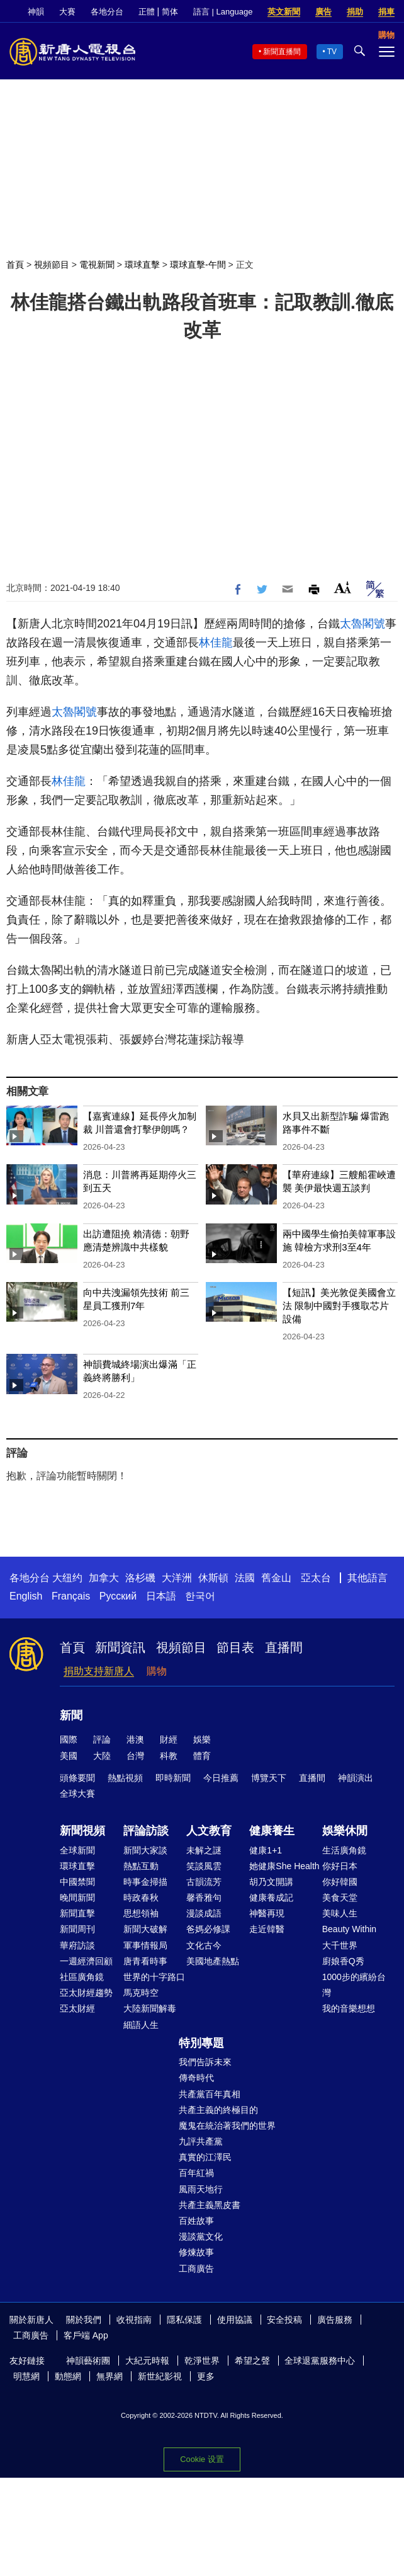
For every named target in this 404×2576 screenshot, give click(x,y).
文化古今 (204, 1945)
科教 (168, 1756)
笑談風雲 (204, 1866)
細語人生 (141, 2025)
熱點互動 (141, 1866)
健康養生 (272, 1830)
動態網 (68, 2376)
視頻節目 (51, 265)
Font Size (343, 587)
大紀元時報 (147, 2361)
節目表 (235, 1647)
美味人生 (339, 1913)
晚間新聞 (77, 1897)
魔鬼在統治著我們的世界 (227, 2126)
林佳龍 (216, 642)
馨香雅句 (204, 1897)
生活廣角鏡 (344, 1850)
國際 (68, 1739)
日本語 (161, 1596)
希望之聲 (252, 2361)
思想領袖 (141, 1913)
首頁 (15, 265)
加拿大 (104, 1577)
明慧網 (26, 2376)
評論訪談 (146, 1830)
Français (71, 1596)
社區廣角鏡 (82, 1977)
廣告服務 (334, 2320)
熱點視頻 (125, 1778)
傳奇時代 (196, 2078)
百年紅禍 (196, 2173)
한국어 (200, 1596)
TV (332, 51)
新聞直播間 (282, 51)
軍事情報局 (145, 1945)
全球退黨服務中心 (319, 2361)
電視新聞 (97, 265)
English (25, 1596)
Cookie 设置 (201, 2459)
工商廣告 (196, 2269)
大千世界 (339, 1945)
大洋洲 (177, 1577)
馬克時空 (141, 1993)
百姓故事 (196, 2221)
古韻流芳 (204, 1882)
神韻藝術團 (88, 2361)
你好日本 (339, 1866)
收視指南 (134, 2320)
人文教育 (209, 1830)
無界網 (109, 2376)
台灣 (135, 1756)
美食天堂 (339, 1897)
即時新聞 (173, 1778)
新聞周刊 (77, 1929)
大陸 (102, 1756)
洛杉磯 (140, 1577)
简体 (170, 11)
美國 (68, 1756)
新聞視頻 (82, 1830)
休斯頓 (213, 1577)
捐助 (355, 11)
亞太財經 (77, 2008)
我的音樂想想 (348, 2008)
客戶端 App (86, 2335)
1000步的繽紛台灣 (354, 1985)
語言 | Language (222, 11)
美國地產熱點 (212, 1961)
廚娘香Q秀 (343, 1961)
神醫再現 (266, 1913)
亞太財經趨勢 (86, 1993)
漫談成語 (204, 1913)
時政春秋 (141, 1897)
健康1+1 (265, 1850)
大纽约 (67, 1577)
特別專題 (201, 2043)
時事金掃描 (145, 1882)
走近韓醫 (266, 1929)
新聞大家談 (145, 1850)
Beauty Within (349, 1929)
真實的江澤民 (205, 2157)
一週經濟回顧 (86, 1961)
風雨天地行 (201, 2189)
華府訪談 (77, 1945)
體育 (202, 1756)
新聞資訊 (120, 1647)
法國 (245, 1577)
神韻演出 (355, 1778)
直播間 (284, 1647)
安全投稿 (284, 2320)
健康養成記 (271, 1897)
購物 (157, 1671)
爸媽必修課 (208, 1929)
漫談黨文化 (201, 2236)
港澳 (135, 1739)
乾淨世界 (202, 2361)
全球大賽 (77, 1794)
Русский (118, 1596)
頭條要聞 (77, 1778)
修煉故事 (196, 2252)
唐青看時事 (145, 1961)
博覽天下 (268, 1778)
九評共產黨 (201, 2141)
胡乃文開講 (271, 1882)
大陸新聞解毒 (149, 2008)
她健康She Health (284, 1866)
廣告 (323, 11)
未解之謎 (204, 1850)
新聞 (71, 1715)
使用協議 (234, 2320)
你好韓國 (339, 1882)
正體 (146, 11)
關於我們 (83, 2320)
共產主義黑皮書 (209, 2205)
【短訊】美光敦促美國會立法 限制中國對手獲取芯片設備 (339, 1305)
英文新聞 (283, 11)
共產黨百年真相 (209, 2094)
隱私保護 (184, 2320)
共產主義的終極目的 (218, 2110)
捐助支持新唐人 (99, 1671)
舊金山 (276, 1577)
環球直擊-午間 (198, 265)
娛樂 (202, 1739)
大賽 (67, 11)
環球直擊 (142, 265)
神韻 (36, 11)
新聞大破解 (145, 1929)
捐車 (386, 11)
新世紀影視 (160, 2376)
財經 (168, 1739)
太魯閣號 (362, 623)
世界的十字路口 (154, 1977)
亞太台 (316, 1577)
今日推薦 (220, 1778)
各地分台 (107, 11)
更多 (206, 2376)
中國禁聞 (77, 1882)
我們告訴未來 (205, 2062)
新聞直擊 (77, 1913)
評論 (102, 1739)
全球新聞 (77, 1850)
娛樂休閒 (345, 1830)
